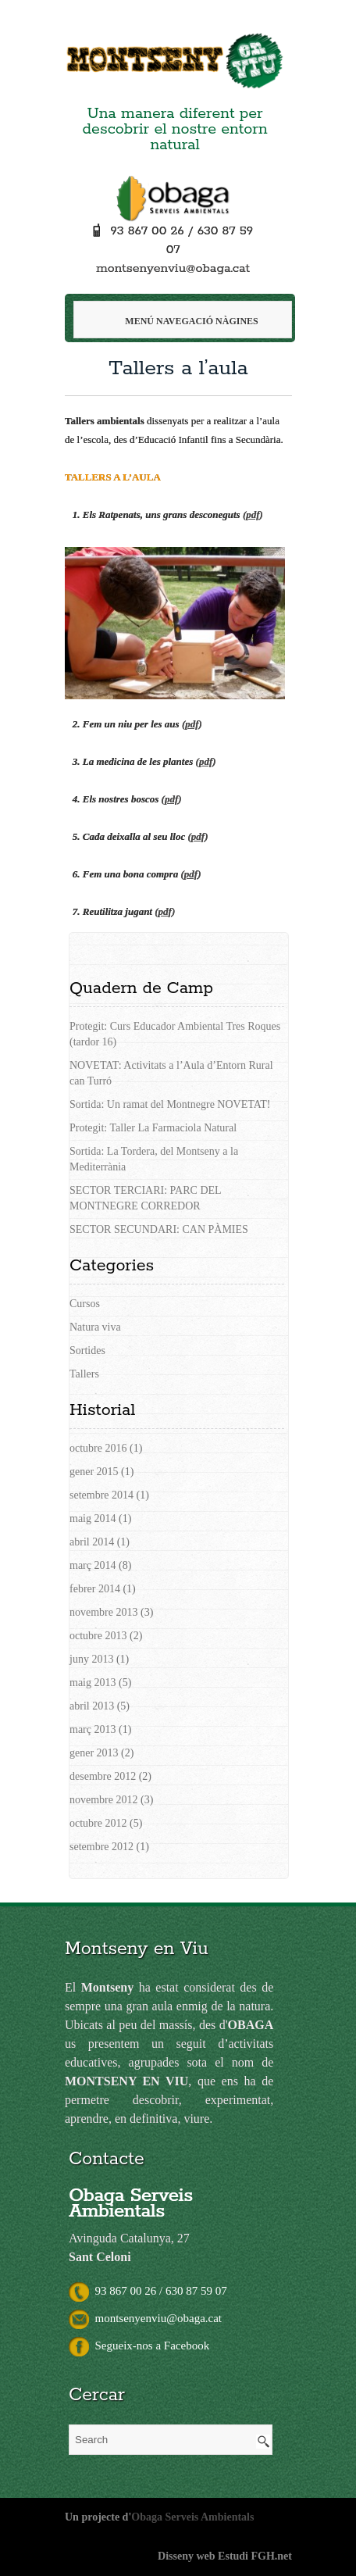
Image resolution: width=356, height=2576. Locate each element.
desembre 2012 (102, 1776)
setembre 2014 (101, 1495)
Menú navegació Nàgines (181, 321)
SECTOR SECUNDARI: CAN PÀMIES (158, 1229)
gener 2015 (94, 1471)
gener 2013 (94, 1753)
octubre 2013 (97, 1636)
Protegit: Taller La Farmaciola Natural (153, 1128)
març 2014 (92, 1565)
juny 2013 (91, 1659)
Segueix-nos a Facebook (139, 2345)
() (253, 514)
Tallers (84, 1374)
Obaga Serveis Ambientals (192, 2517)
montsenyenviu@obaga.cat (173, 268)
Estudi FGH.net (255, 2556)
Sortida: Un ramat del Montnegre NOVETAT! (169, 1104)
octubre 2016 (97, 1448)
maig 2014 (92, 1518)
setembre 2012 (101, 1847)
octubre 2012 (97, 1823)
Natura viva (95, 1327)
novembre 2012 (103, 1800)
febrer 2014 (94, 1589)
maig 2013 (92, 1682)
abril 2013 (91, 1706)
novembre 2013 (103, 1612)
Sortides (87, 1350)
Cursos (84, 1303)
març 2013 (92, 1729)
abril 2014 (91, 1542)
